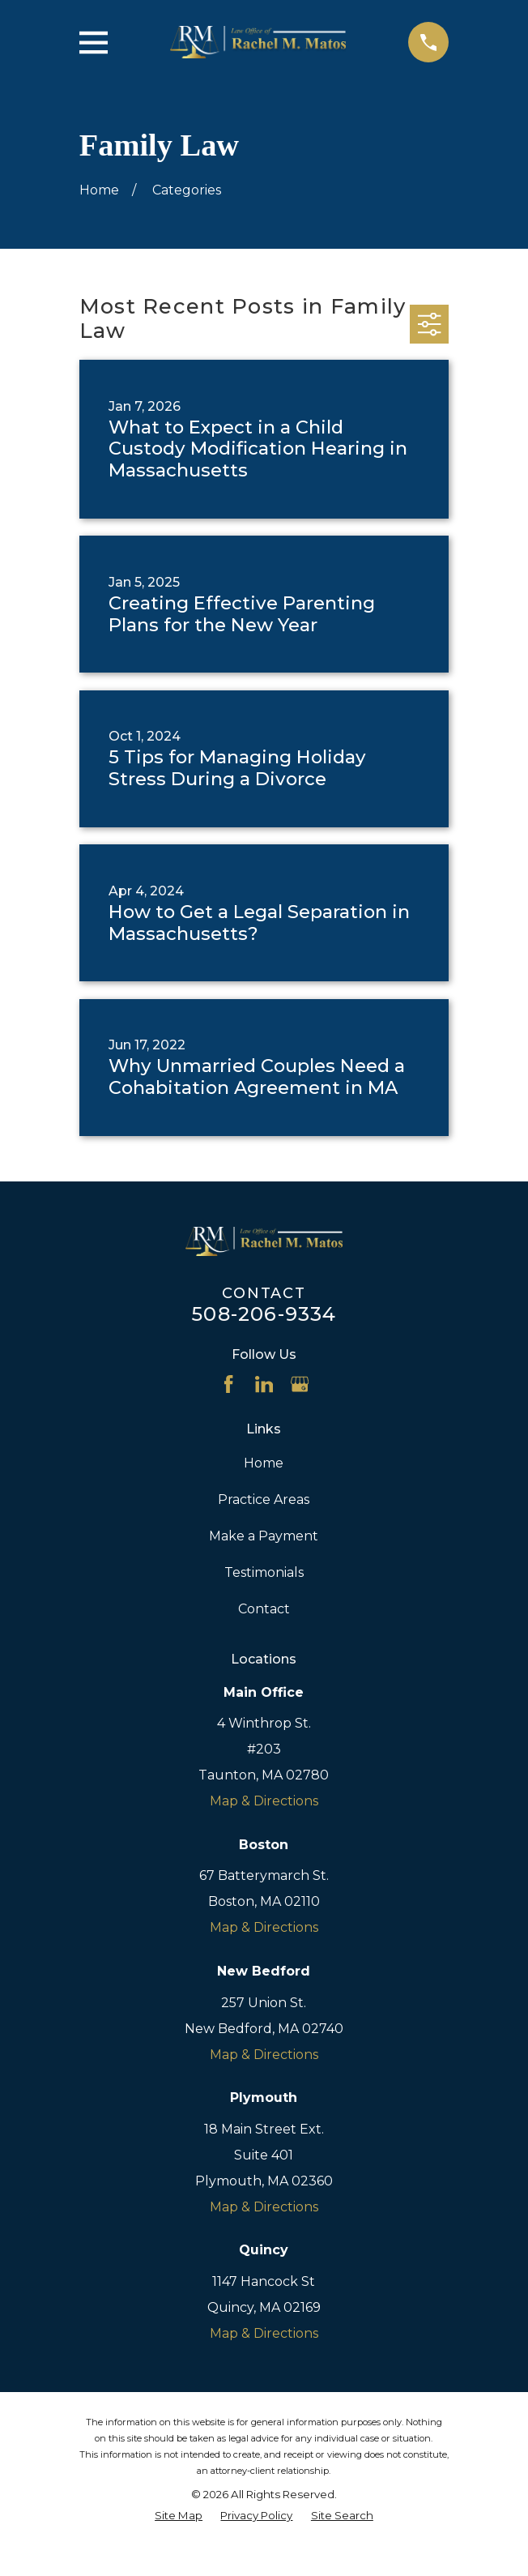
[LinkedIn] (264, 1384)
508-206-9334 (263, 1314)
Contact (264, 1609)
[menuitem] (178, 2516)
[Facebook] (228, 1384)
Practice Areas (263, 1499)
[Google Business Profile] (300, 1384)
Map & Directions (264, 1801)
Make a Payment (263, 1536)
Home (263, 1463)
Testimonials (264, 1572)
